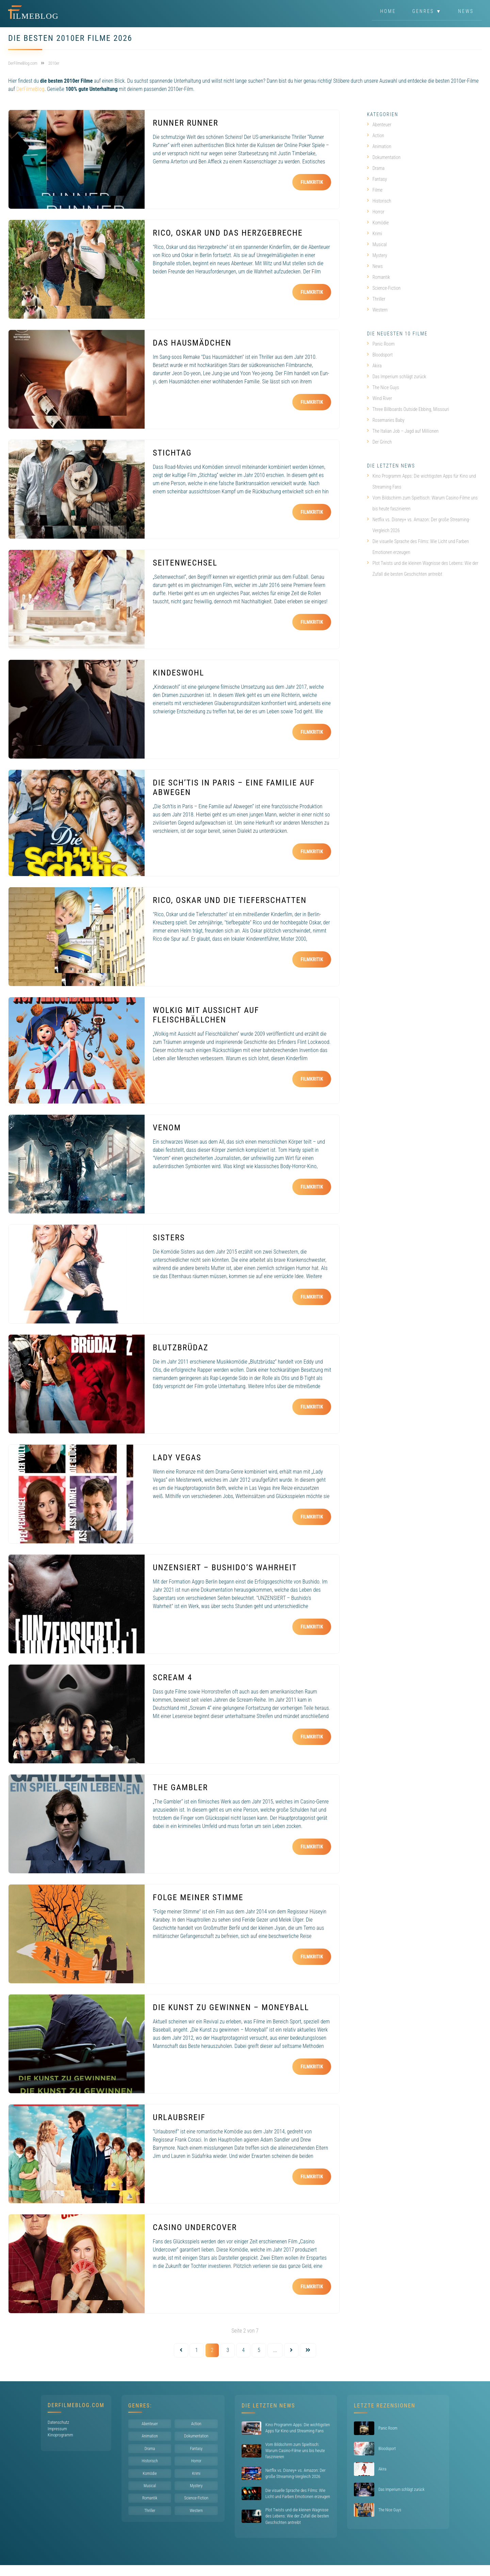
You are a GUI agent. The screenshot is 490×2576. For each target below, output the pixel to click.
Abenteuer (379, 124)
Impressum (57, 2428)
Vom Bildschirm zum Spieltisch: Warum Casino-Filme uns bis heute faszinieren (422, 503)
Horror (375, 211)
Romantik (378, 277)
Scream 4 (172, 1677)
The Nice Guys (383, 387)
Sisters (169, 1237)
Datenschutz (58, 2422)
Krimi (374, 233)
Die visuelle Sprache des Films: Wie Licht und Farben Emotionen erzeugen (418, 547)
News (466, 11)
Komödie (378, 222)
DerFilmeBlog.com (76, 2405)
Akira (374, 365)
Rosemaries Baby (385, 420)
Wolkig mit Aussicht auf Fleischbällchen (206, 1014)
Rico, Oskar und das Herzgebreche (228, 233)
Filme (374, 190)
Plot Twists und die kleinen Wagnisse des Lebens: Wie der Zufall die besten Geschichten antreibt (422, 568)
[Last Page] (308, 2350)
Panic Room (380, 344)
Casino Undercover (195, 2227)
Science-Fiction (384, 288)
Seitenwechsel (185, 563)
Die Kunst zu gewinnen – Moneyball (231, 2007)
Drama (376, 168)
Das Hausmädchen (192, 343)
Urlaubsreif (179, 2117)
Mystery (377, 255)
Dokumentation (384, 157)
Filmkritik (311, 182)
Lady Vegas (177, 1457)
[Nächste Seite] (291, 2350)
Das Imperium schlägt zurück (396, 376)
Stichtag (172, 453)
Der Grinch (379, 442)
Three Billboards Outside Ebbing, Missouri (408, 409)
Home (388, 11)
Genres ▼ (427, 11)
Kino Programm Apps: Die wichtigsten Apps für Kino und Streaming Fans (421, 481)
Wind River (379, 398)
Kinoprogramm (60, 2434)
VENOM (167, 1127)
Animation (379, 146)
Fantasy (377, 179)
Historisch (379, 201)
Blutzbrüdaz (181, 1347)
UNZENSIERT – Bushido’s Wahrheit (225, 1567)
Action (375, 135)
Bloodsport (380, 354)
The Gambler (180, 1787)
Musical (377, 244)
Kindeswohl (178, 673)
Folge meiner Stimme (198, 1897)
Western (377, 310)
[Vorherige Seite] (181, 2350)
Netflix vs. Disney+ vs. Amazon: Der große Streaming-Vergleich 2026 (418, 525)
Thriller (376, 299)
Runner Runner (185, 123)
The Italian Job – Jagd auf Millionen (403, 431)
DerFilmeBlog (30, 89)
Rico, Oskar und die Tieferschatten (230, 900)
